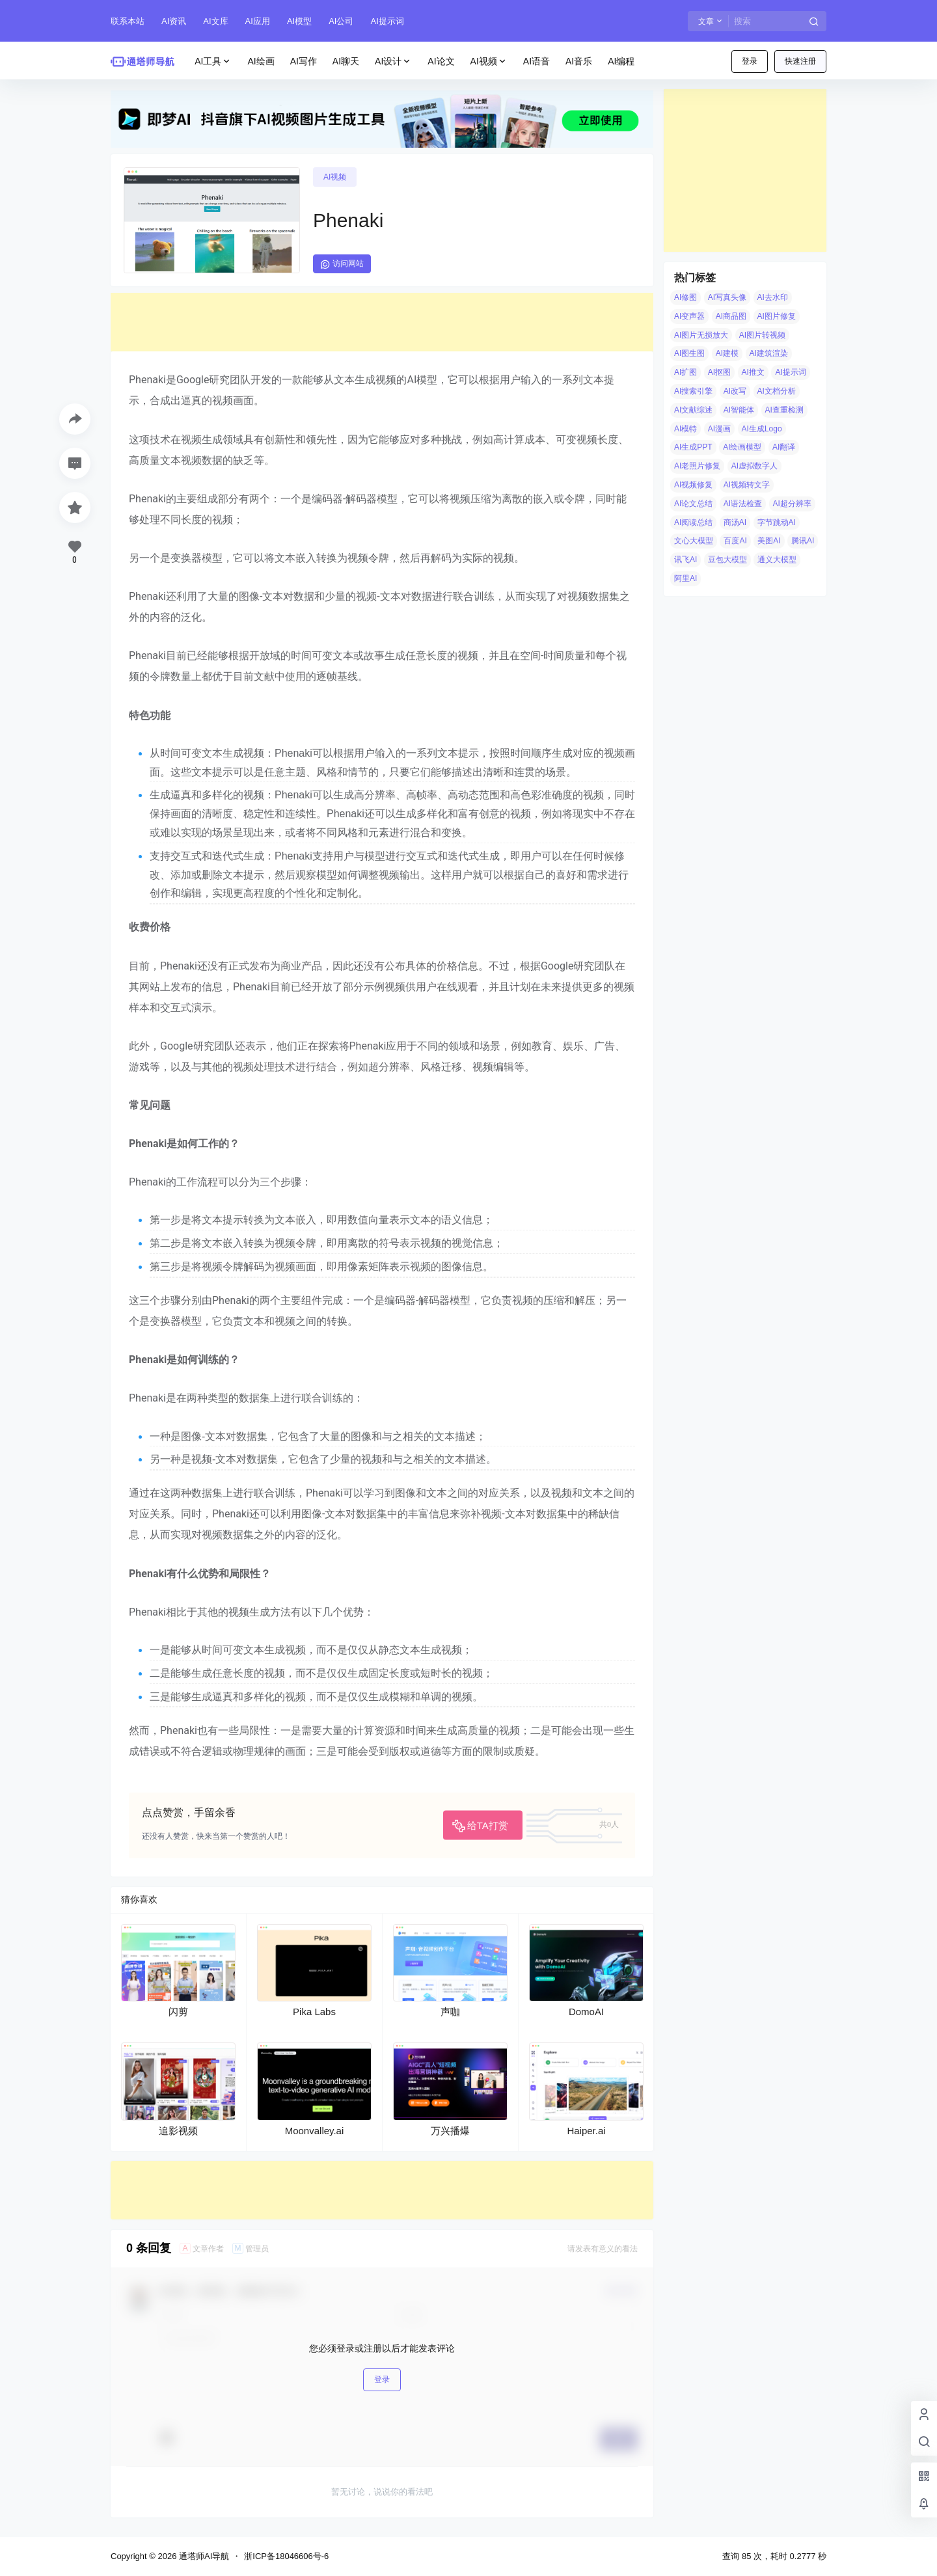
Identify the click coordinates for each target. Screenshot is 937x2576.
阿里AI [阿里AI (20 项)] (685, 578)
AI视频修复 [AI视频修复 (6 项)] (693, 484)
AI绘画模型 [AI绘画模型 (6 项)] (742, 447)
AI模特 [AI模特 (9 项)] (685, 428)
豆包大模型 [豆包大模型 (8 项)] (727, 559)
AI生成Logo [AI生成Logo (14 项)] (762, 428)
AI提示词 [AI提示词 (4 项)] (790, 372)
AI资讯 (173, 21)
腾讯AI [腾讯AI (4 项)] (802, 540)
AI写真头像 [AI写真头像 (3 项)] (727, 297)
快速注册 (800, 61)
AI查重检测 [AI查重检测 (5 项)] (784, 409)
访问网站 (342, 264)
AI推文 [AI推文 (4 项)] (753, 372)
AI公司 (341, 21)
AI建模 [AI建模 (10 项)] (727, 353)
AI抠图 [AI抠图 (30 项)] (719, 372)
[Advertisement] (382, 322)
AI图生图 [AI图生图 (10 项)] (689, 353)
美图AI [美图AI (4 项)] (768, 540)
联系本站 (127, 21)
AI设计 (393, 61)
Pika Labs (314, 2011)
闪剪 (178, 2011)
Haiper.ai (586, 2130)
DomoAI (586, 2011)
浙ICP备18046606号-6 (286, 2556)
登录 (749, 61)
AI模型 (299, 21)
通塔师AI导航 (202, 2556)
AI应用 (257, 21)
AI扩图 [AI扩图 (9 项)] (685, 372)
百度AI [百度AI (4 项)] (735, 540)
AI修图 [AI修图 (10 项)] (685, 297)
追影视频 (178, 2130)
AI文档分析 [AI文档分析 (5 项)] (776, 391)
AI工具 (213, 61)
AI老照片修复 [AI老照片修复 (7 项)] (697, 465)
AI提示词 (386, 21)
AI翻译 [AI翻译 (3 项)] (783, 447)
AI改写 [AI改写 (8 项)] (735, 391)
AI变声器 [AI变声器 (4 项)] (689, 316)
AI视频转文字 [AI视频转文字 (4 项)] (747, 484)
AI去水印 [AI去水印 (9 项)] (772, 297)
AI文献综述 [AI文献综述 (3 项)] (693, 409)
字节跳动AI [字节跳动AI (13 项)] (776, 522)
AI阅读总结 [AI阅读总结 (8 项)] (693, 522)
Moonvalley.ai (314, 2130)
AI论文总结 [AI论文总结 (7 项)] (693, 503)
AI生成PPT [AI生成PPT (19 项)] (693, 447)
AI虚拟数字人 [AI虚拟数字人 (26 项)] (754, 465)
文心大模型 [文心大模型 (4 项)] (693, 540)
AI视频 (489, 61)
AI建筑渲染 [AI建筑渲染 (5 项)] (769, 353)
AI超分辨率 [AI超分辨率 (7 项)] (792, 503)
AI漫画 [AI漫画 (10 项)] (719, 428)
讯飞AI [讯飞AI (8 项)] (685, 559)
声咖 (450, 2011)
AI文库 (215, 21)
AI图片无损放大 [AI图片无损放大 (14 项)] (701, 335)
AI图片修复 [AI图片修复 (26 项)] (776, 316)
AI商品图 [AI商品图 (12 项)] (731, 316)
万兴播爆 (450, 2130)
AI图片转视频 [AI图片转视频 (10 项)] (762, 335)
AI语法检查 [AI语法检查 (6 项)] (743, 503)
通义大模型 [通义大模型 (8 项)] (776, 559)
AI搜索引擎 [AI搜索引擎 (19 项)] (693, 391)
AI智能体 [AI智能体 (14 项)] (739, 409)
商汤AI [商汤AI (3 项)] (735, 522)
